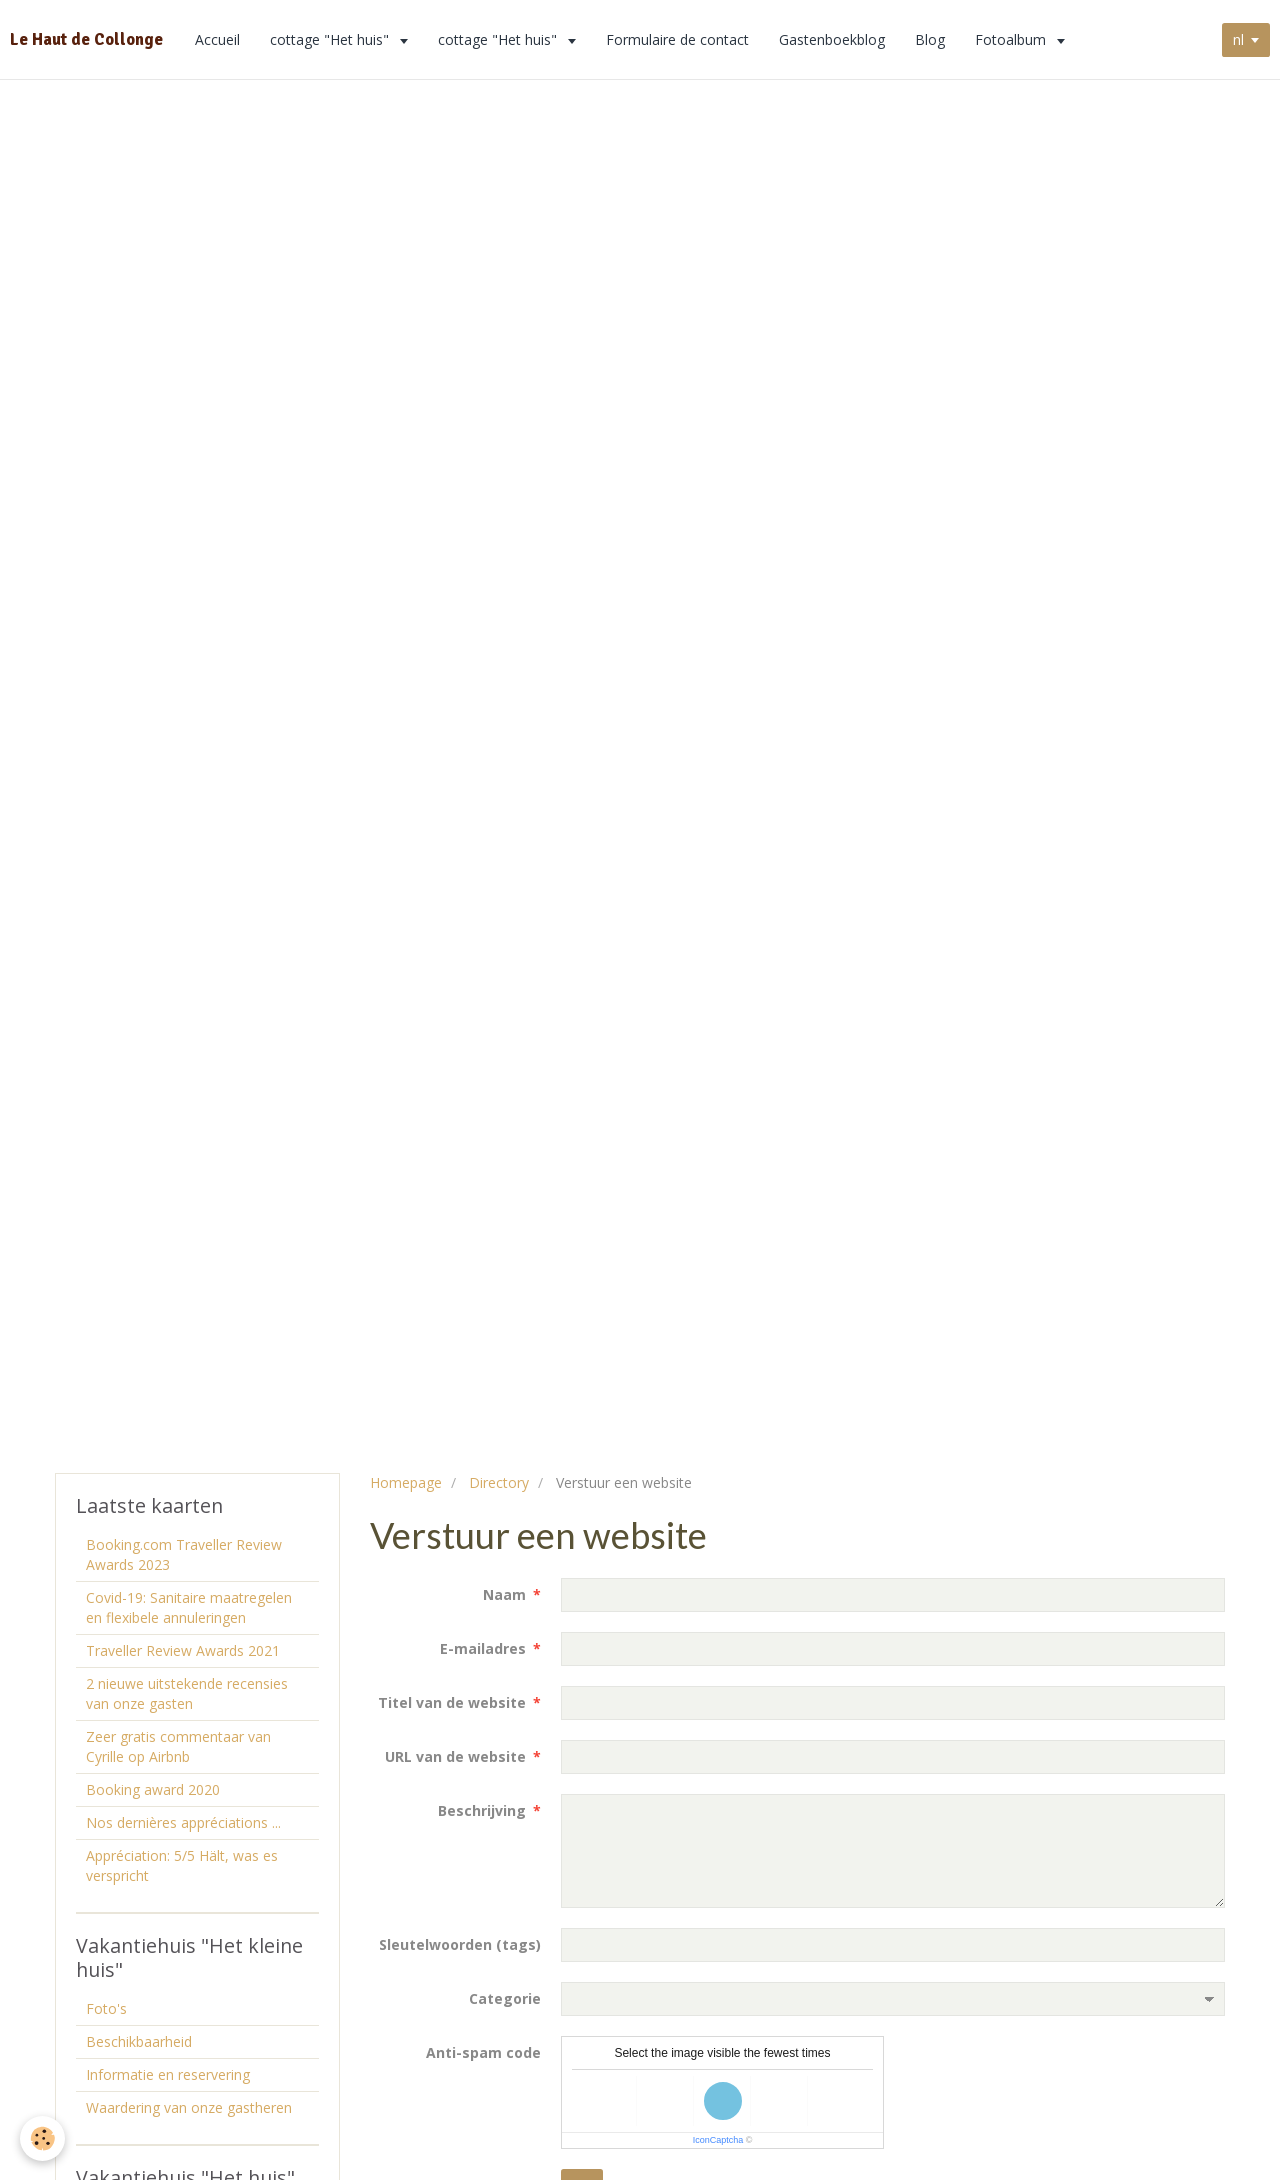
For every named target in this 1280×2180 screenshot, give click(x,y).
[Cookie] (42, 2138)
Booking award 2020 (153, 1789)
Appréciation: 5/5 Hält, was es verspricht (182, 1865)
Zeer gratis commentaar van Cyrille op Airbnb (178, 1746)
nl (1238, 39)
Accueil (217, 39)
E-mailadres (483, 1648)
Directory (499, 1482)
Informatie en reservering (168, 2074)
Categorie (505, 1998)
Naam (504, 1594)
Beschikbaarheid (139, 2041)
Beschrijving (482, 1810)
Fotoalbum (1012, 39)
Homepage (406, 1482)
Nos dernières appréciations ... (183, 1822)
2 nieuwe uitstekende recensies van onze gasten (187, 1693)
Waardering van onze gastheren (189, 2107)
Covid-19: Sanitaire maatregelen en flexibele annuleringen (189, 1607)
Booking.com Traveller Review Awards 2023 (184, 1554)
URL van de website (455, 1756)
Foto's (106, 2008)
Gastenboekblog (832, 39)
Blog (930, 39)
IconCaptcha (718, 2140)
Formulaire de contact (677, 39)
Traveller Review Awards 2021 (183, 1650)
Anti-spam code (483, 2052)
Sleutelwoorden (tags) (460, 1944)
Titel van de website (452, 1702)
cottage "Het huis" (331, 39)
